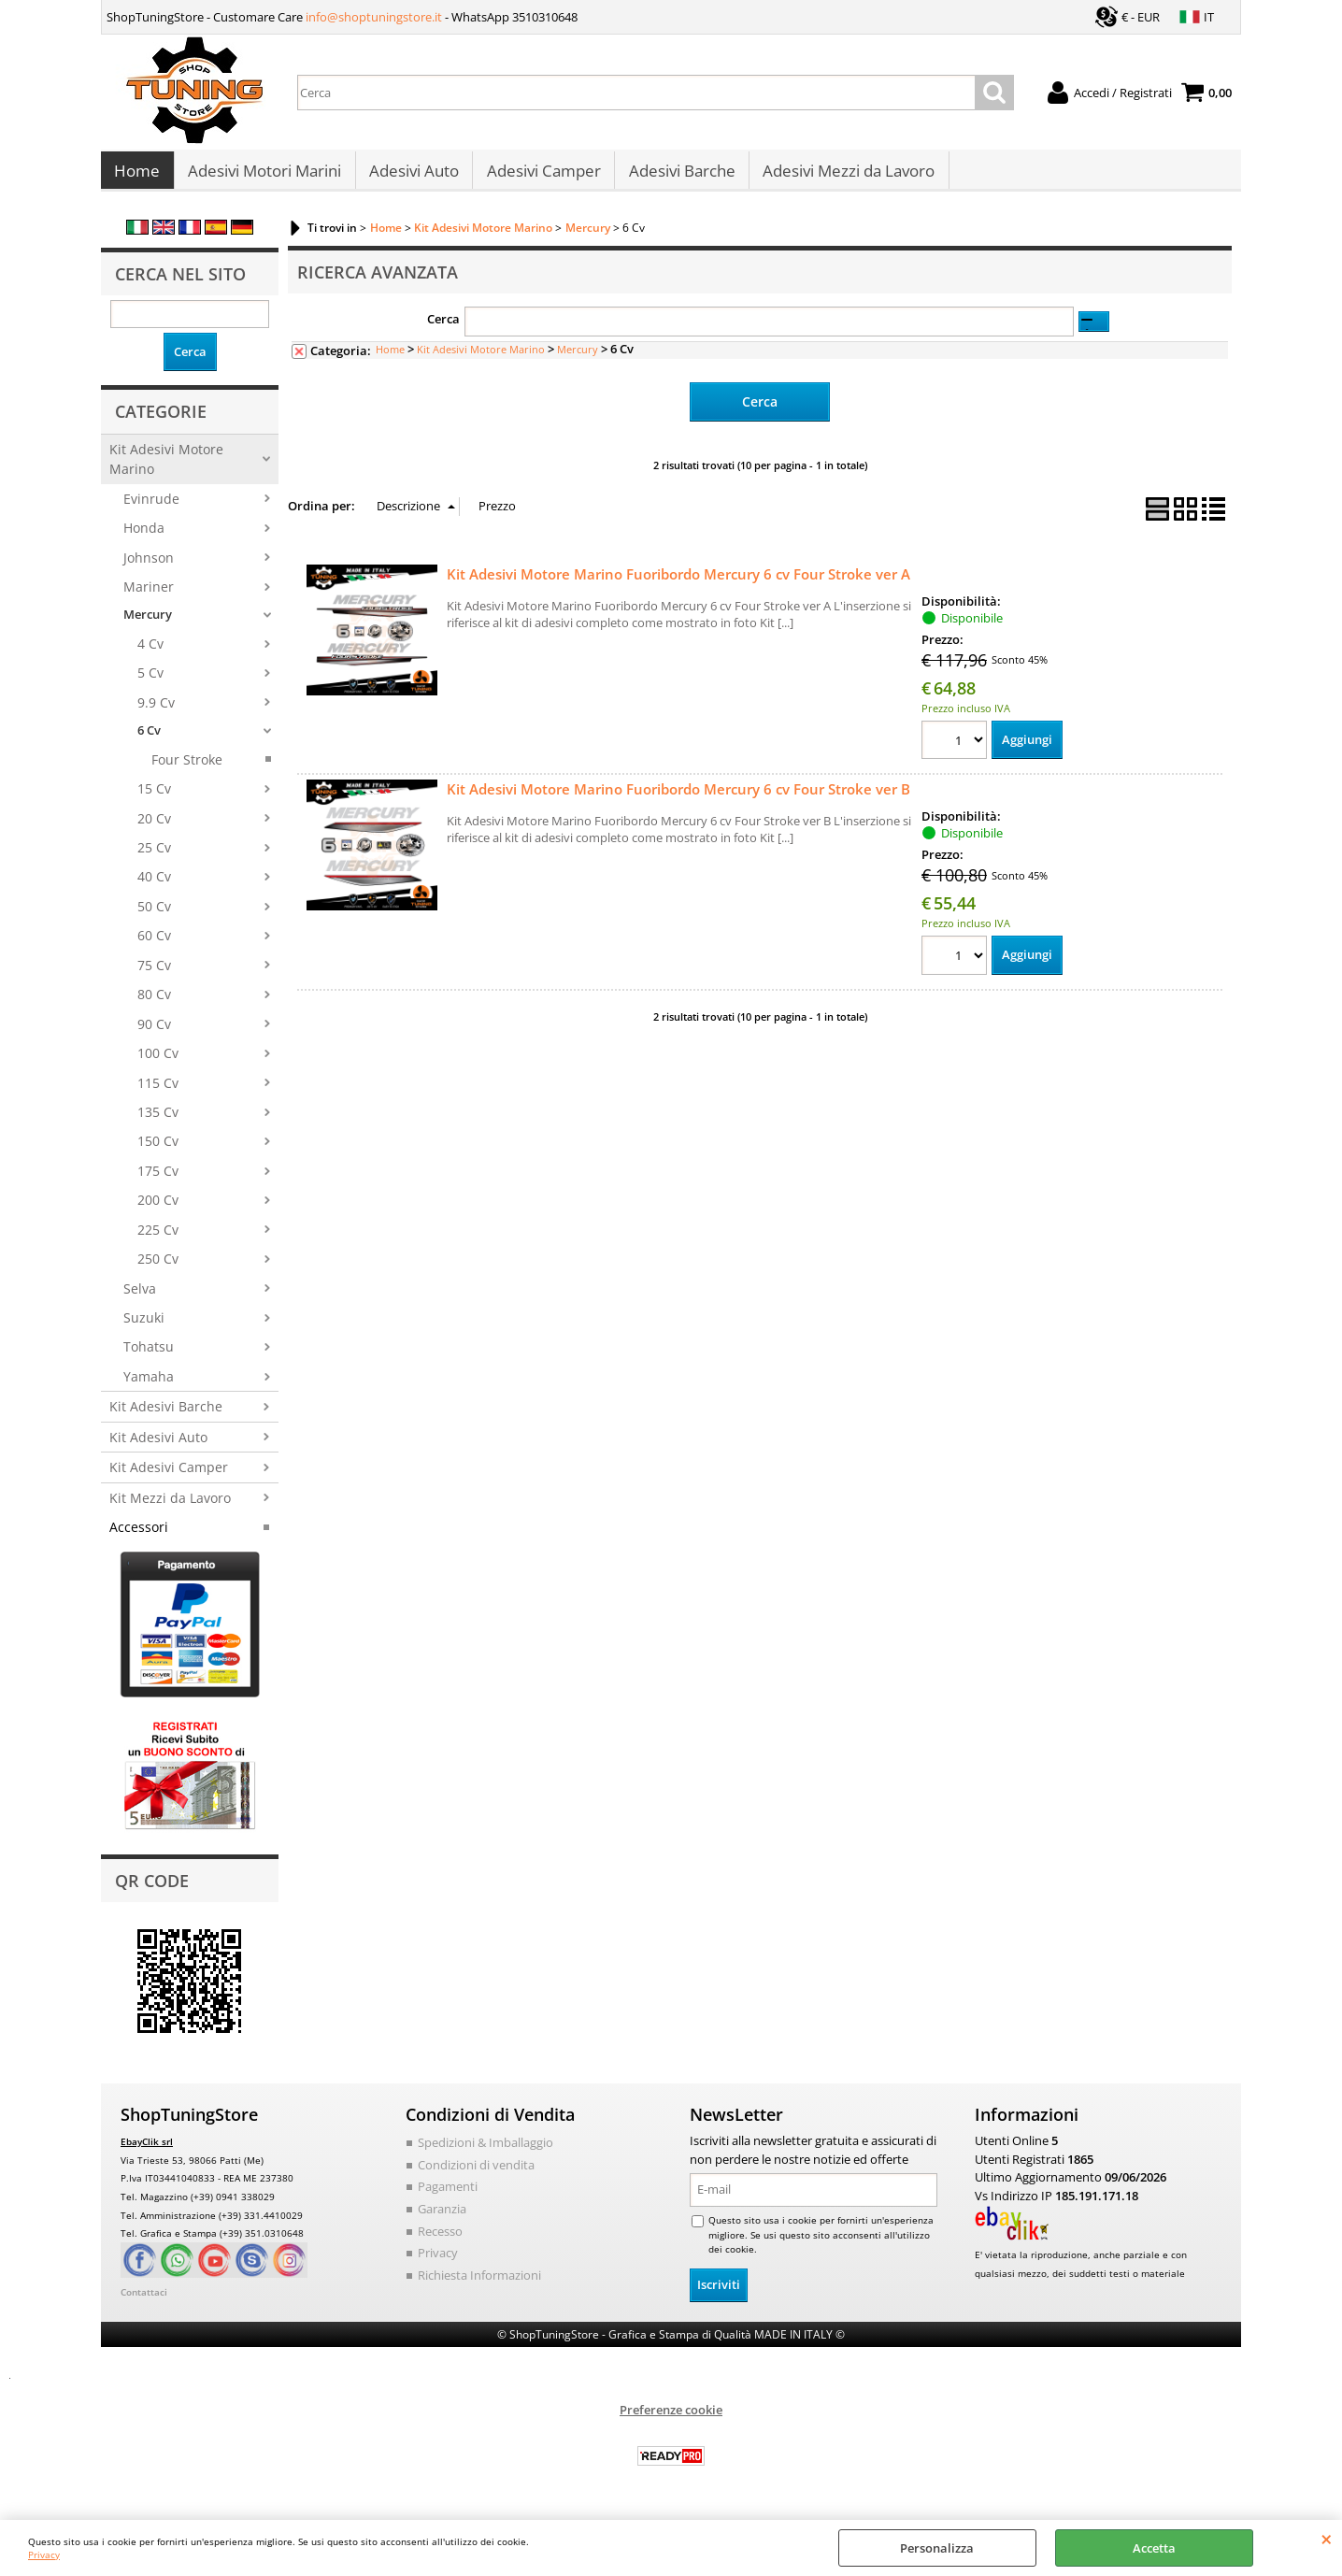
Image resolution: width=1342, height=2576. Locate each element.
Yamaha (148, 1386)
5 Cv (150, 683)
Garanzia (442, 2218)
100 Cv (157, 1062)
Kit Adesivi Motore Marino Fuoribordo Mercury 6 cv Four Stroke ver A (678, 582)
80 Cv (154, 1003)
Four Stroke (186, 769)
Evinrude (151, 508)
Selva (139, 1298)
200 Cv (157, 1209)
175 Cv (157, 1180)
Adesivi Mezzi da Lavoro (845, 176)
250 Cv (157, 1268)
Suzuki (143, 1327)
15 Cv (154, 798)
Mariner (148, 596)
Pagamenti (448, 2195)
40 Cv (154, 886)
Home (137, 176)
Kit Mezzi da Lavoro (170, 1507)
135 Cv (157, 1121)
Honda (143, 537)
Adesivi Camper (541, 176)
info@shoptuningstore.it (374, 16)
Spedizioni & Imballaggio (485, 2151)
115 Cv (157, 1092)
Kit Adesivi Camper (168, 1476)
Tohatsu (148, 1357)
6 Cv (149, 739)
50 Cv (154, 915)
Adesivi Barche (678, 176)
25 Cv (154, 857)
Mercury (147, 624)
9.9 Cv (156, 712)
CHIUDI (1327, 2538)
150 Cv (157, 1151)
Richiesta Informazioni (479, 2283)
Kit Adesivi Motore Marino (166, 468)
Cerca (443, 329)
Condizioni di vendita (476, 2174)
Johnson (148, 567)
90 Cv (154, 1033)
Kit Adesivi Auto (158, 1446)
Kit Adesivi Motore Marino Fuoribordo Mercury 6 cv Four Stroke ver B (678, 798)
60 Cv (154, 945)
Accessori (138, 1536)
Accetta (1154, 2548)
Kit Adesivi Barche (165, 1416)
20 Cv (154, 828)
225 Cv (157, 1239)
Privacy (44, 2554)
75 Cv (154, 974)
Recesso (440, 2239)
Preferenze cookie (671, 2418)
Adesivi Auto (412, 176)
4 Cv (150, 653)
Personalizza (937, 2548)
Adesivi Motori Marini (263, 176)
